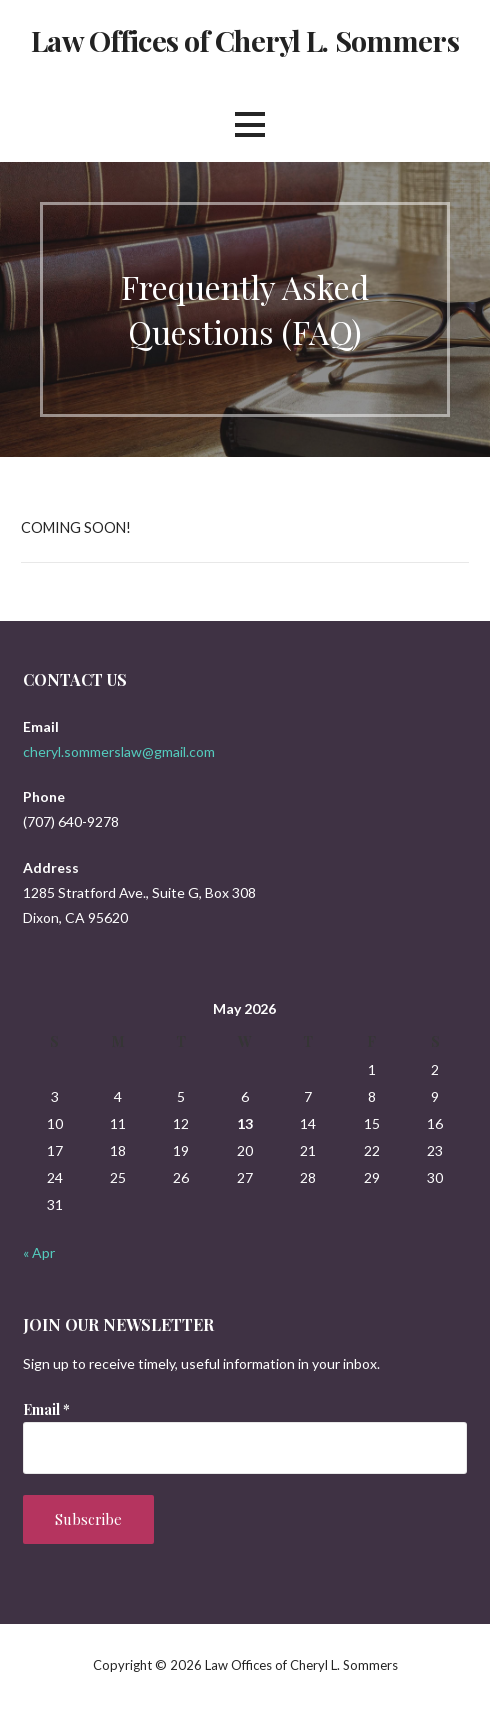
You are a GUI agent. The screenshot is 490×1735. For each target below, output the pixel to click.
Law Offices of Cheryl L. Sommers (244, 40)
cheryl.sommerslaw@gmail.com (119, 751)
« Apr (39, 1252)
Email (46, 1409)
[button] (250, 124)
